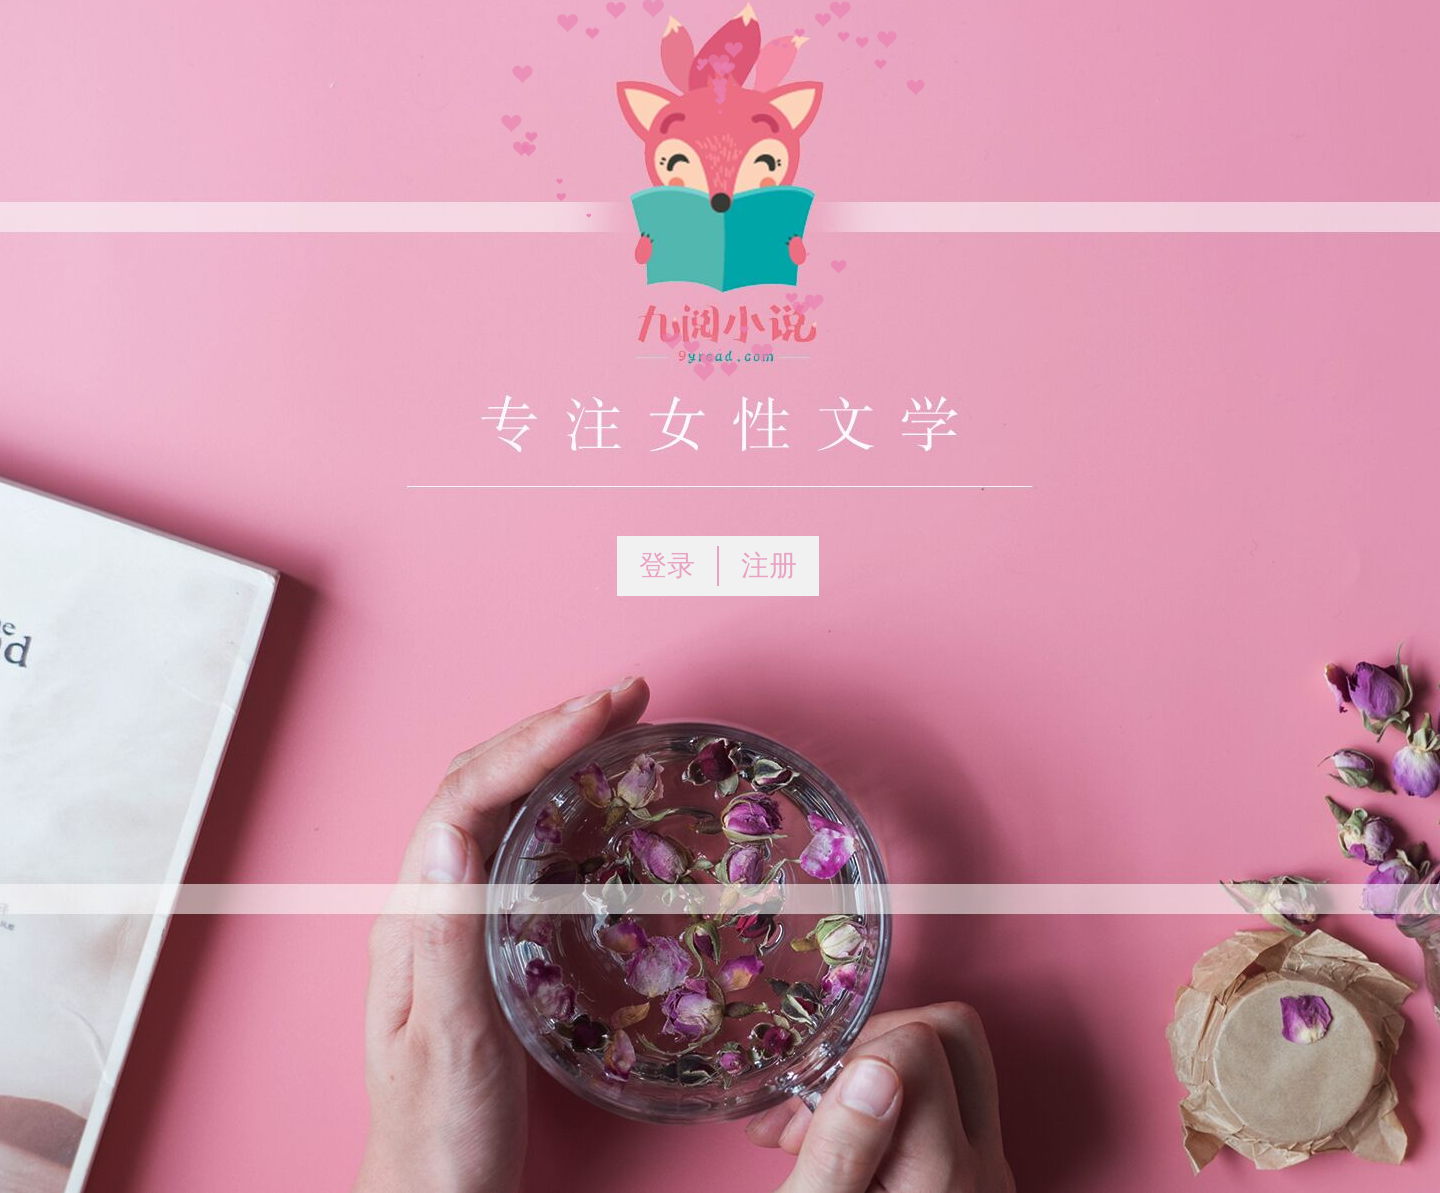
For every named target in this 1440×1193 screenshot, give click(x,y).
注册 (769, 565)
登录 (667, 565)
